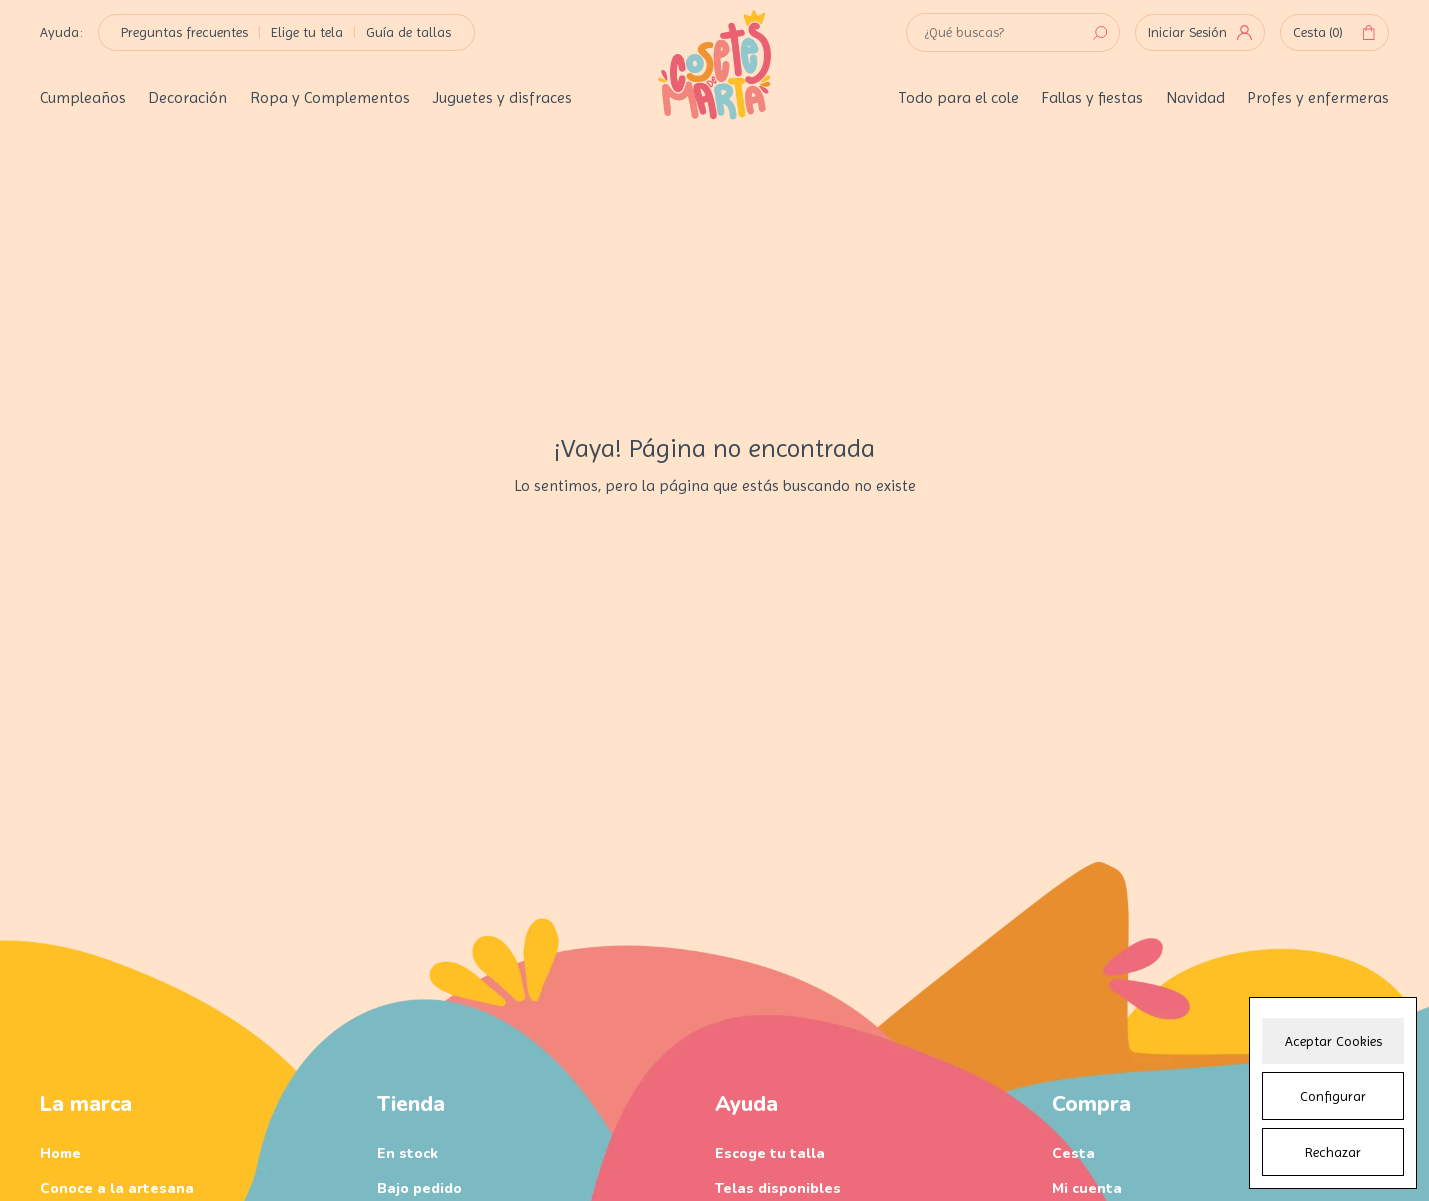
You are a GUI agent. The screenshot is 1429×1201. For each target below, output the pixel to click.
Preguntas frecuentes (184, 32)
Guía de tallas (408, 32)
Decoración (187, 98)
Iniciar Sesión (1200, 32)
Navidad (1195, 98)
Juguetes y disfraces (502, 98)
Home (60, 1153)
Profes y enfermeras (1318, 98)
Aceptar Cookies (1333, 1041)
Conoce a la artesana (117, 1188)
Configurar (1333, 1096)
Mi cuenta (1087, 1188)
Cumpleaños (83, 98)
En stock (407, 1153)
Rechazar (1333, 1152)
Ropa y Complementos (330, 98)
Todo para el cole (958, 98)
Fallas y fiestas (1092, 98)
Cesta (1334, 33)
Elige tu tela (307, 32)
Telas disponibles (778, 1188)
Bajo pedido (419, 1188)
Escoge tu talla (770, 1153)
